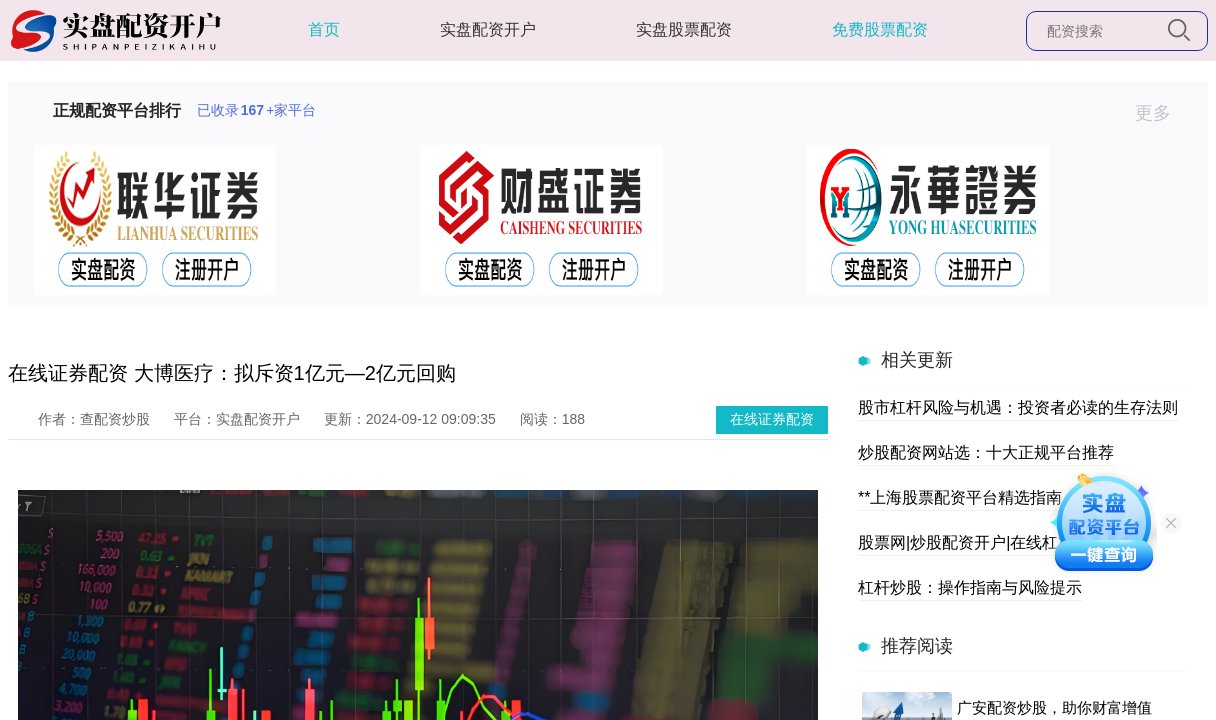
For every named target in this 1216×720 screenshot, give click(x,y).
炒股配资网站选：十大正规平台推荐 (986, 452)
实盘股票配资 (684, 29)
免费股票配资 (880, 29)
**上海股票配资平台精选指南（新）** (990, 497)
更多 (1161, 113)
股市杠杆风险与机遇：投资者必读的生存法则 (1018, 407)
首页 (324, 29)
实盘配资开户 (488, 29)
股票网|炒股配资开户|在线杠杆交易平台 (998, 542)
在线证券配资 (772, 419)
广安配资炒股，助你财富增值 (1054, 707)
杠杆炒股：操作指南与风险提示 (970, 587)
